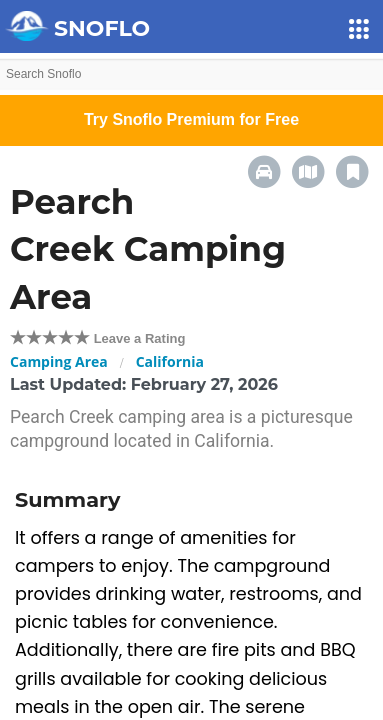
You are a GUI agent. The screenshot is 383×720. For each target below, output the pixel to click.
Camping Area (59, 361)
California (170, 361)
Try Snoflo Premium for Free (191, 119)
